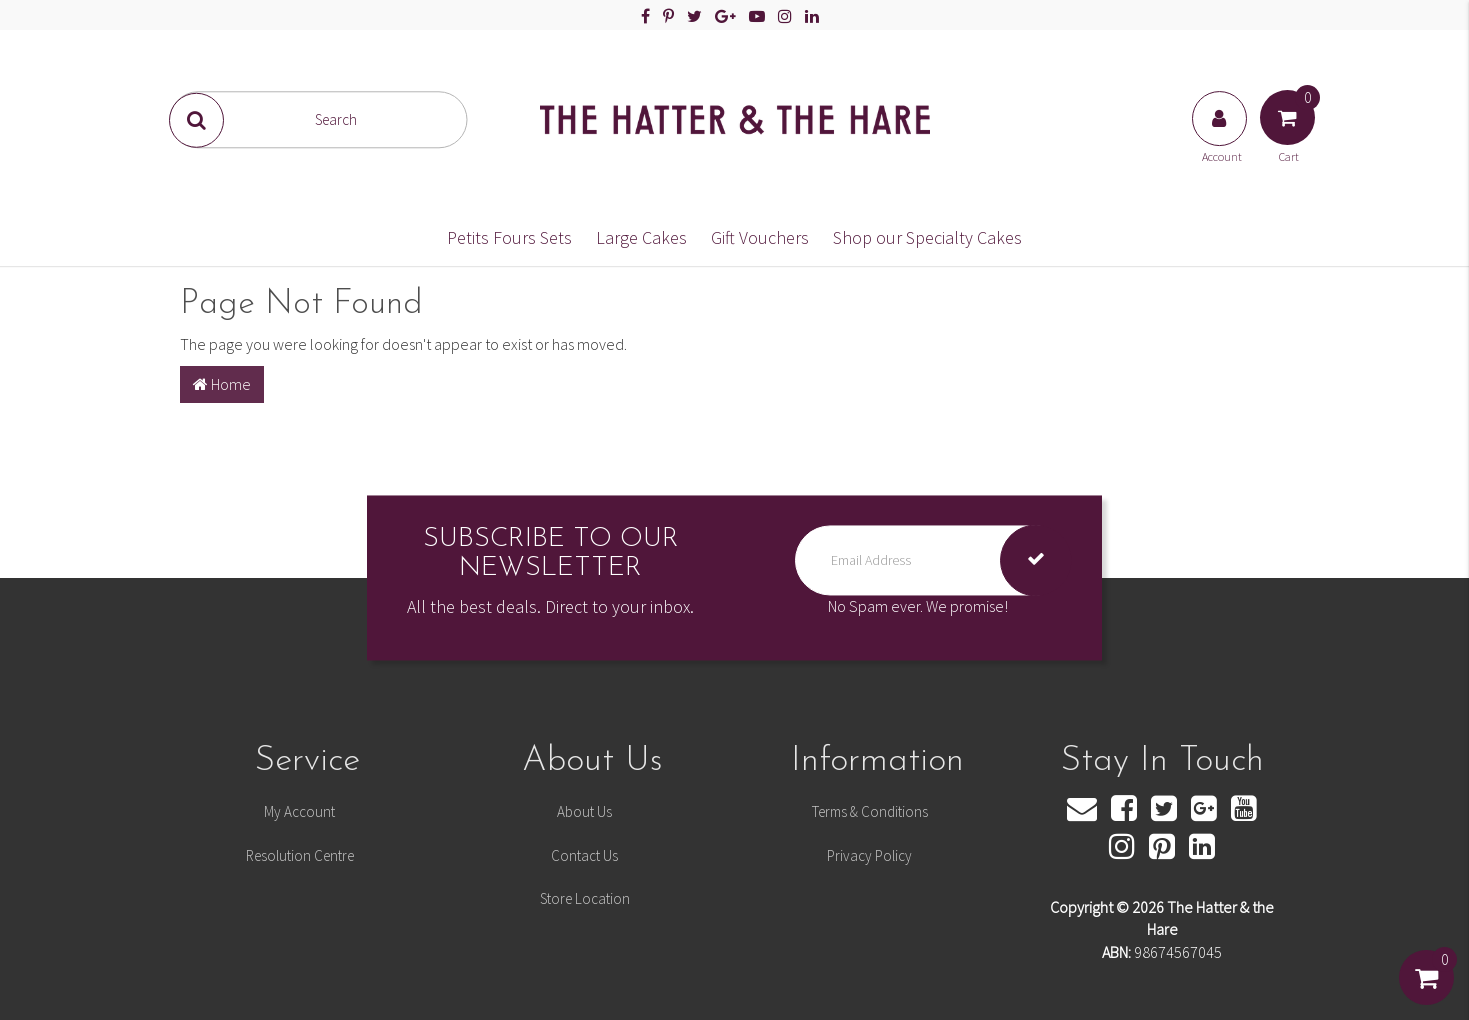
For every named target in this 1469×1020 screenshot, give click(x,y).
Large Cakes (641, 237)
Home (222, 384)
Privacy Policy (869, 855)
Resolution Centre (300, 855)
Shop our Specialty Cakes (927, 237)
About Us (584, 811)
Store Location (585, 898)
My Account (299, 811)
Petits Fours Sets (509, 237)
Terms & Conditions (870, 811)
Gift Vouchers (760, 237)
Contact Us (584, 855)
